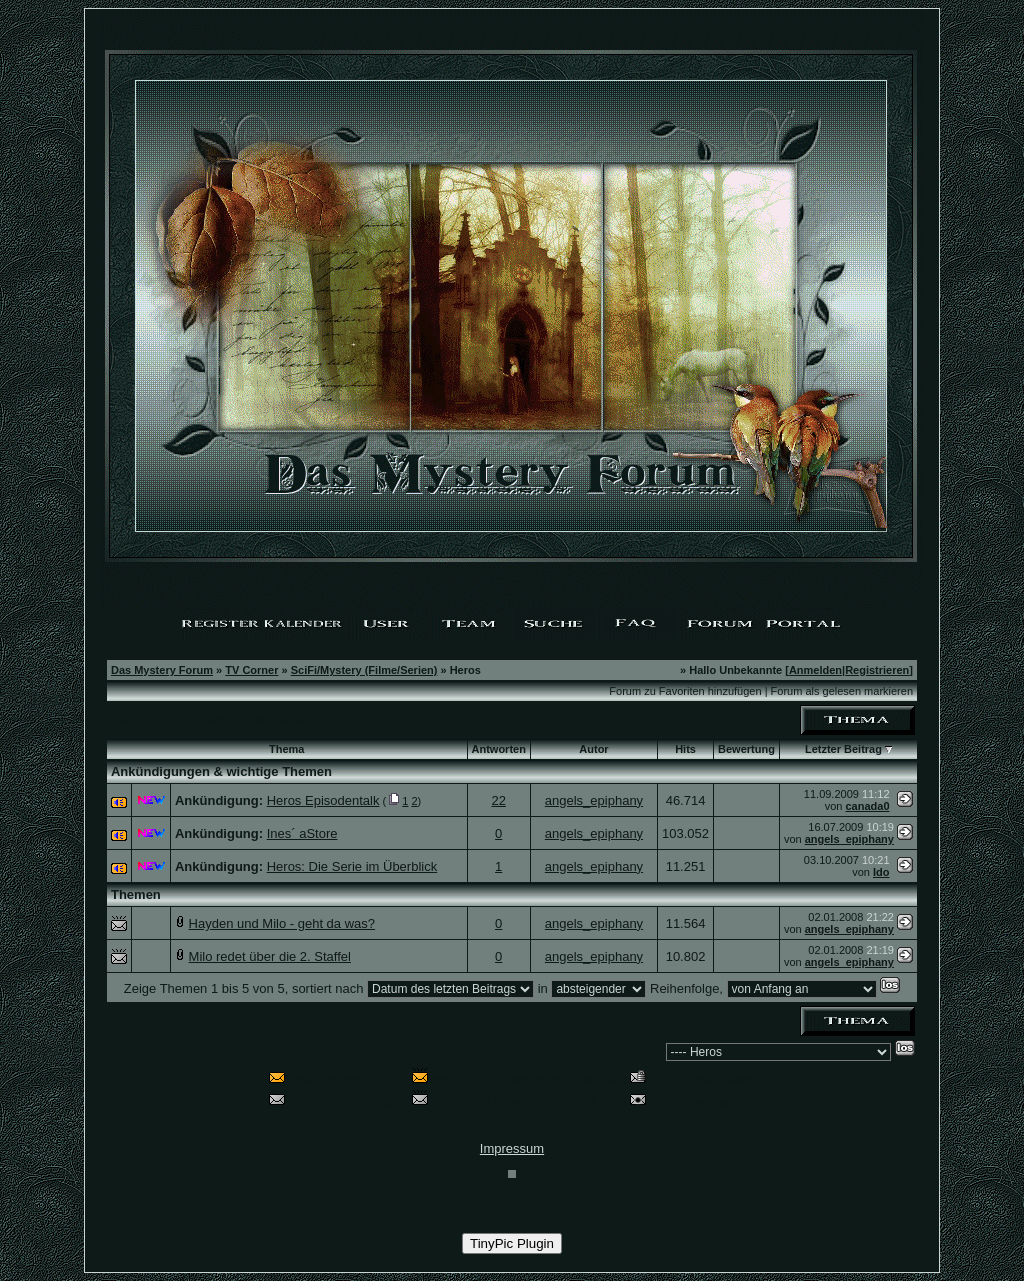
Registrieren (877, 670)
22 (498, 800)
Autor (593, 749)
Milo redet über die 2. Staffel (270, 956)
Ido (881, 872)
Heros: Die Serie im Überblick (352, 866)
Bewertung (746, 749)
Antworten (499, 749)
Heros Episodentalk (323, 800)
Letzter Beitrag (843, 749)
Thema (286, 749)
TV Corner (251, 670)
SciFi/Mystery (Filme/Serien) (364, 670)
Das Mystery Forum (162, 670)
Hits (685, 749)
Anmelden (815, 670)
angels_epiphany (594, 800)
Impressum (512, 1148)
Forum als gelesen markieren (842, 691)
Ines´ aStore (302, 833)
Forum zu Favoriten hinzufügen (685, 691)
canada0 (867, 806)
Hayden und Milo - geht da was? (282, 923)
